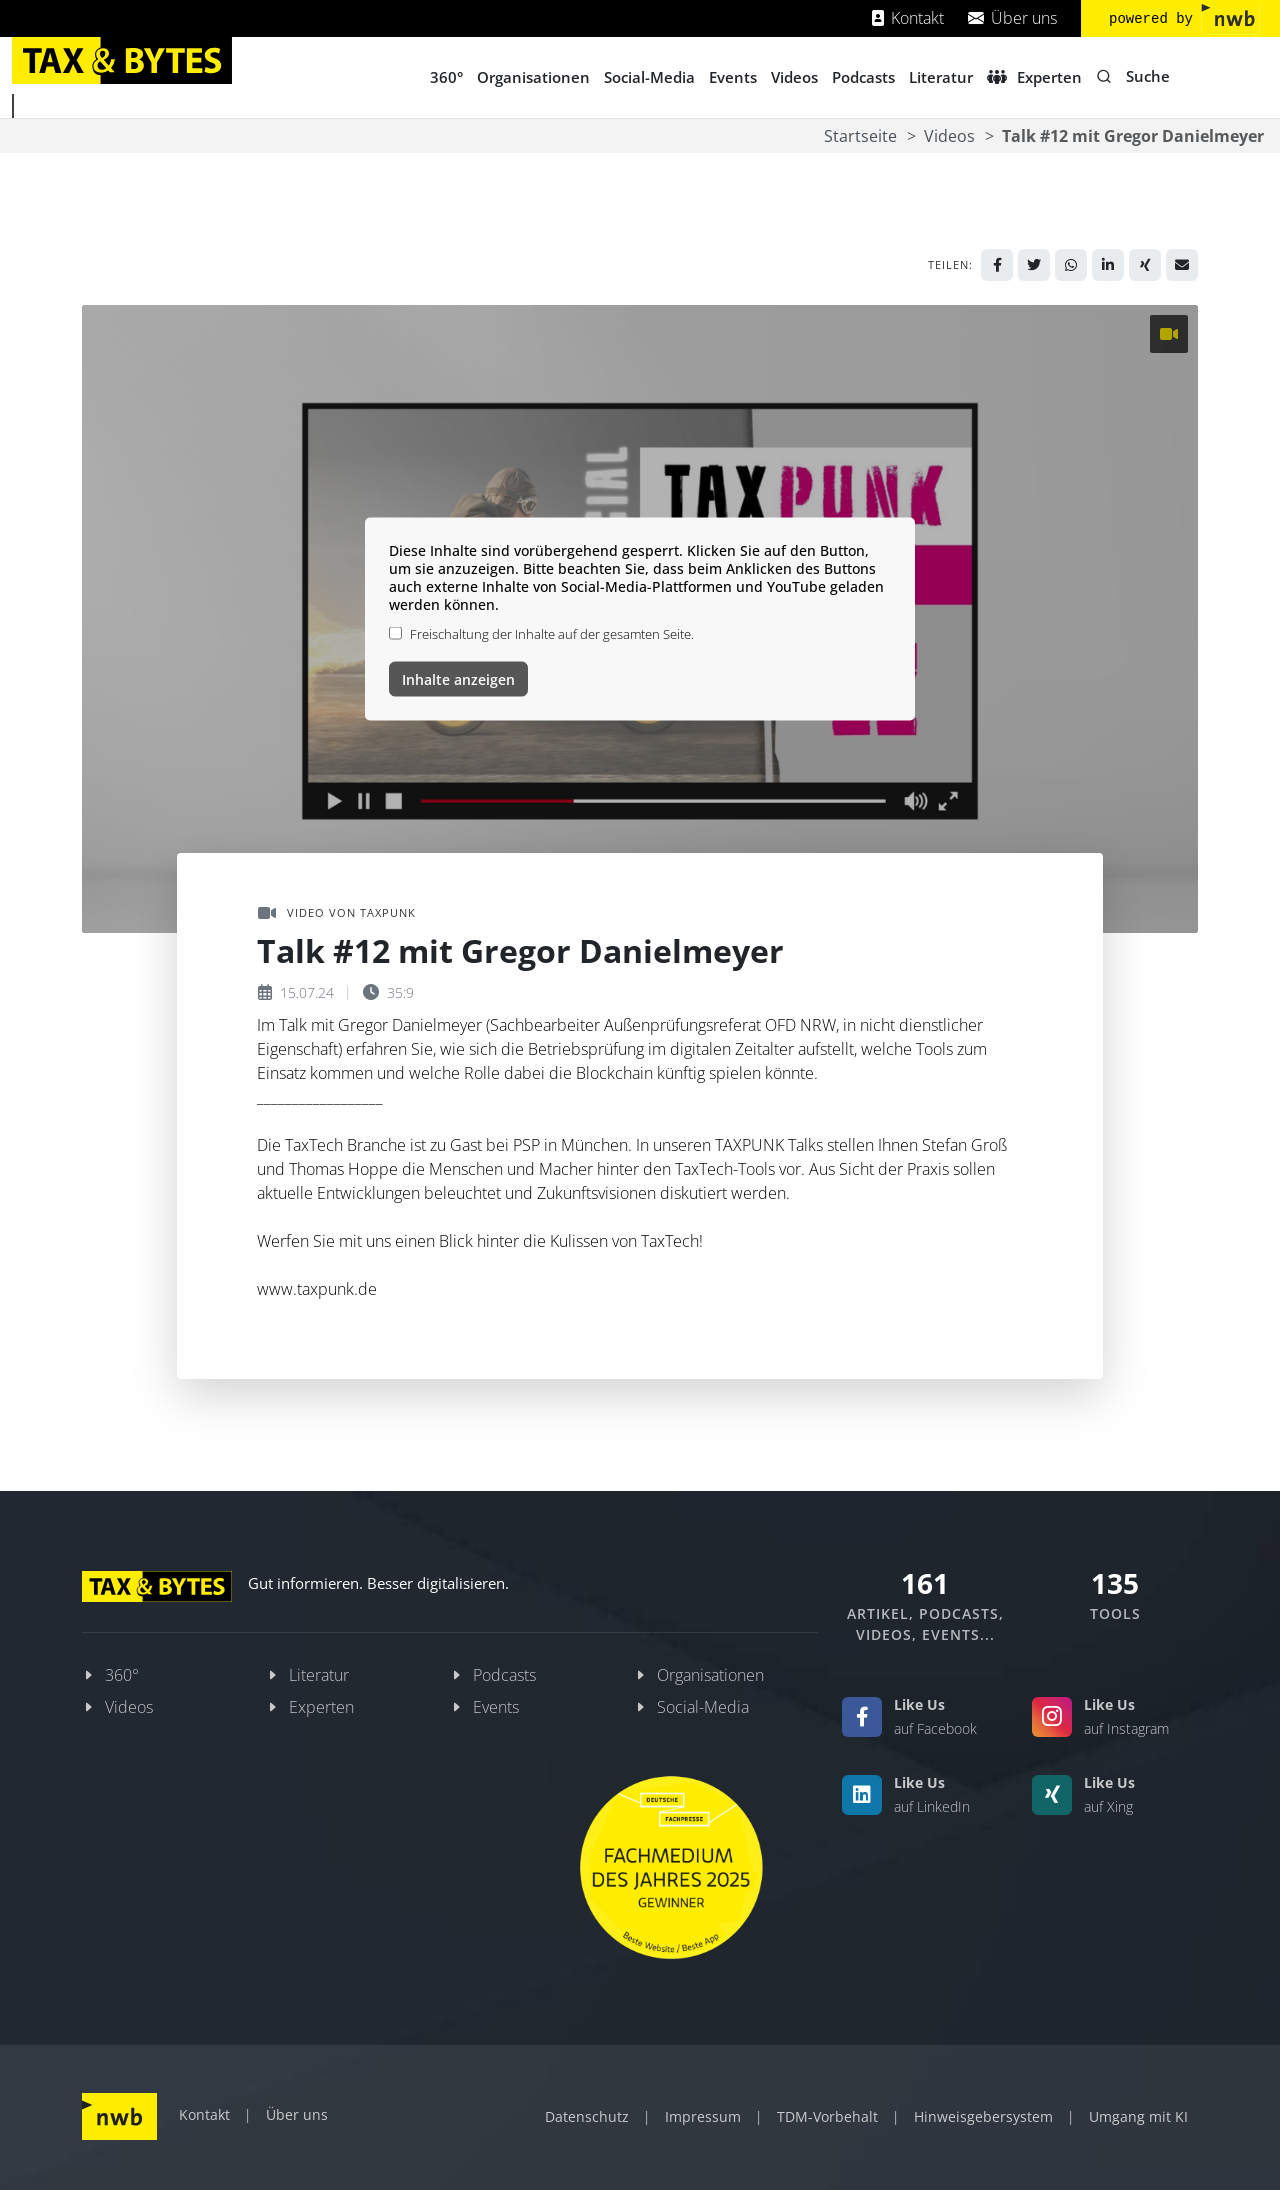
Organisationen (710, 1675)
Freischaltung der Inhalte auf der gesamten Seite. (552, 633)
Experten (321, 1707)
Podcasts (504, 1675)
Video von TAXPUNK (337, 913)
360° (122, 1675)
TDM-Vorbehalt (827, 2116)
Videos (949, 136)
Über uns (1012, 18)
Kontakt (908, 18)
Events (496, 1707)
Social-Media (703, 1707)
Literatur (319, 1675)
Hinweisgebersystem (983, 2116)
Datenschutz (587, 2116)
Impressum (703, 2116)
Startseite (860, 136)
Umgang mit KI (1138, 2116)
